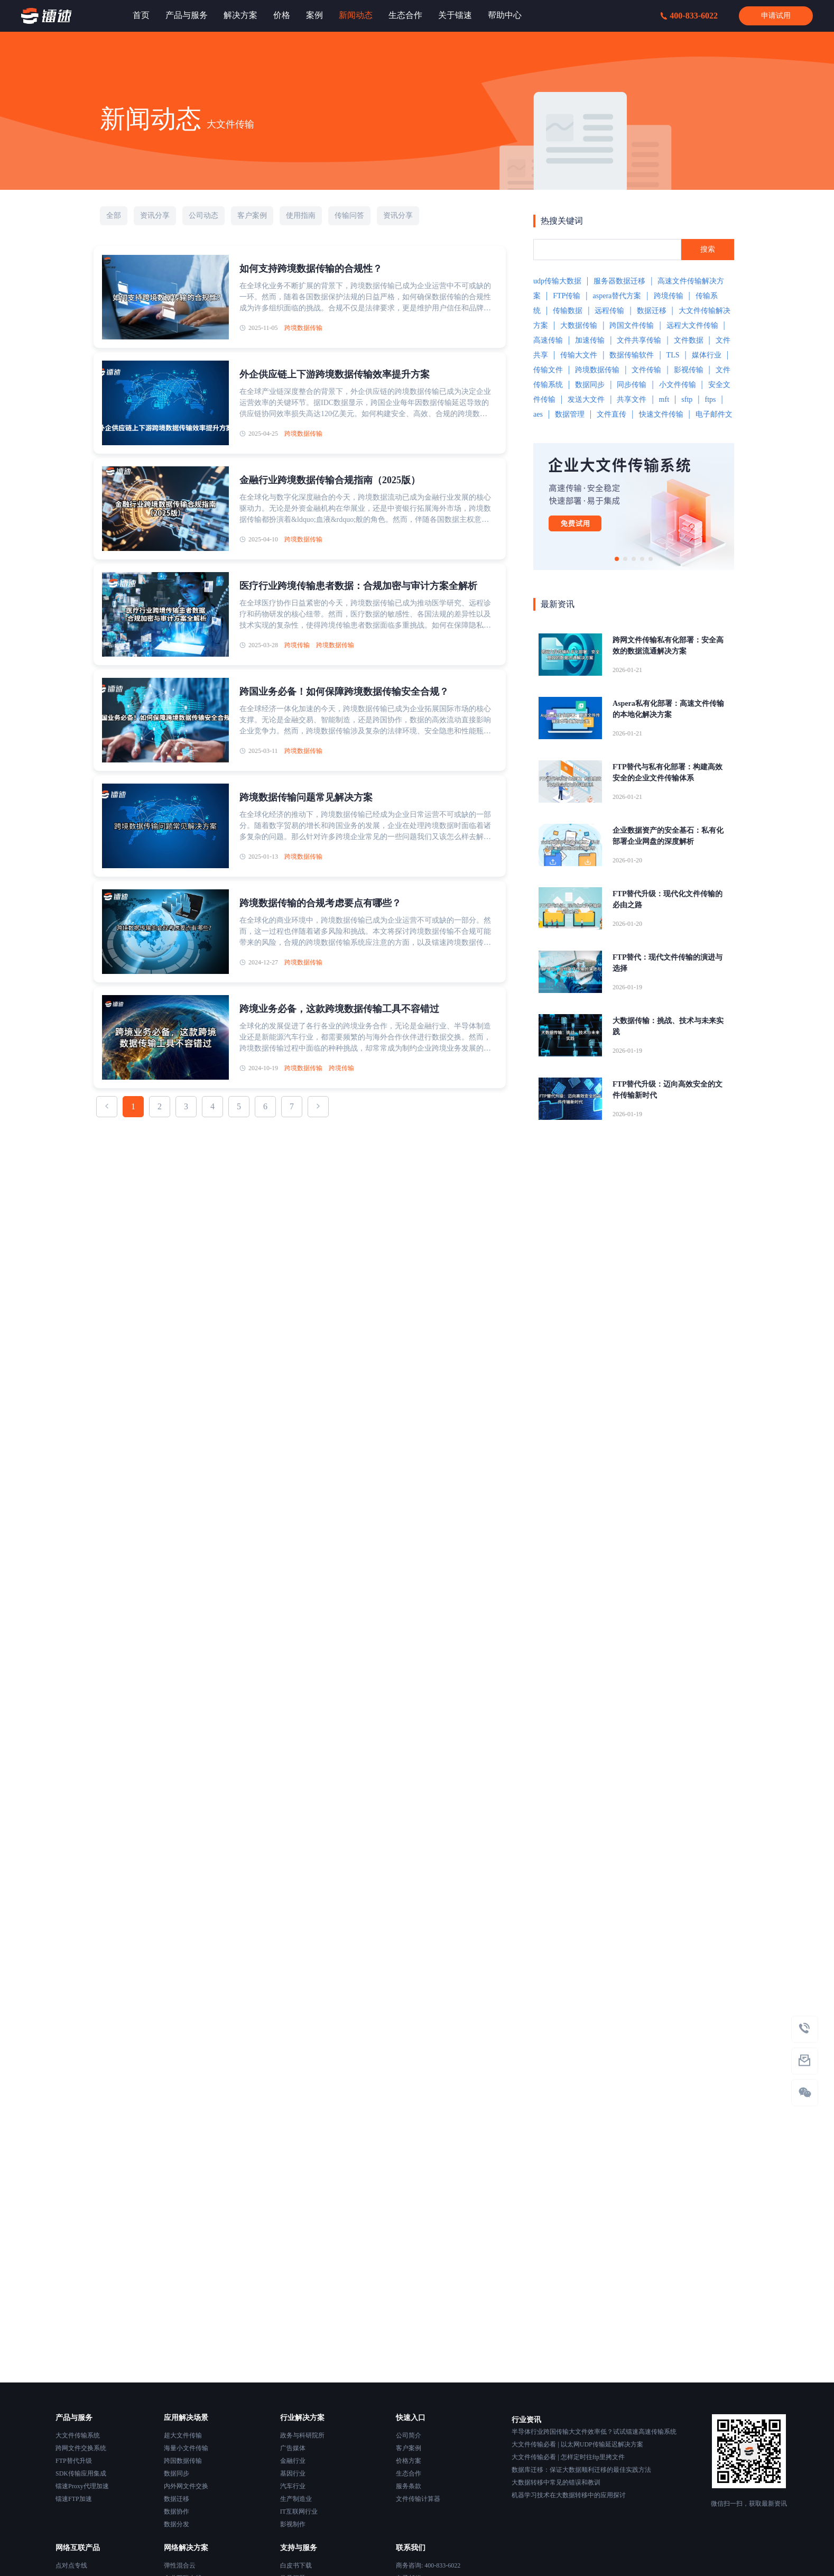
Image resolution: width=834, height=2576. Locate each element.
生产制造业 (296, 2499)
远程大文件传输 (692, 325)
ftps (710, 399)
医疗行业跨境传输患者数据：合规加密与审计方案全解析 (358, 586)
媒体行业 (706, 355)
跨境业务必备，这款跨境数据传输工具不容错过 (339, 1009)
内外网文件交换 (186, 2486)
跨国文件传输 (631, 325)
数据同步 (590, 385)
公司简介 (408, 2435)
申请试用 (776, 16)
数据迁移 (651, 311)
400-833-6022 (689, 15)
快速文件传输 (661, 414)
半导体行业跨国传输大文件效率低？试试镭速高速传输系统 (594, 2431)
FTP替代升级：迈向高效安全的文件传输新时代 (667, 1089)
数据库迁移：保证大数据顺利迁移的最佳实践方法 (581, 2469)
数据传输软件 (631, 355)
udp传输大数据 (557, 281)
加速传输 (590, 340)
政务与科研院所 (302, 2435)
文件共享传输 (639, 340)
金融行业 (292, 2460)
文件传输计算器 (418, 2499)
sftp (686, 399)
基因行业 (292, 2473)
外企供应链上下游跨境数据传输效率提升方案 (334, 374)
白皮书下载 (296, 2565)
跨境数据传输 (303, 328)
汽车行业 (292, 2486)
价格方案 (408, 2460)
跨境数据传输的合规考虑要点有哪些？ (320, 903)
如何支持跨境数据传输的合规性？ (310, 268)
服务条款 (408, 2486)
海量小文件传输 (186, 2448)
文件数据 (688, 340)
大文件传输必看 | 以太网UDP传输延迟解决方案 (577, 2444)
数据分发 (176, 2524)
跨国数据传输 (183, 2460)
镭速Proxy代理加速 (82, 2486)
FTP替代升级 (73, 2460)
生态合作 (408, 2473)
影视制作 (292, 2524)
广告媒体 (292, 2448)
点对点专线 (71, 2565)
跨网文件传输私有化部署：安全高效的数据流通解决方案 (668, 645)
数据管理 (570, 414)
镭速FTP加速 (73, 2499)
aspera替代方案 (617, 296)
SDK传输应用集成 (80, 2473)
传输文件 (548, 370)
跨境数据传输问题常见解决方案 (306, 797)
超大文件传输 (183, 2435)
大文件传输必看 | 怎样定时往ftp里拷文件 (568, 2457)
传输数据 (567, 311)
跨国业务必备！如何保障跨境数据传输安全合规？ (344, 691)
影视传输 (688, 370)
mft (664, 399)
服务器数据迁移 (619, 281)
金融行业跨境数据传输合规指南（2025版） (329, 480)
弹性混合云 (180, 2565)
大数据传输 (578, 325)
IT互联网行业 (299, 2511)
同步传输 (631, 385)
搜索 (707, 249)
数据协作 (176, 2511)
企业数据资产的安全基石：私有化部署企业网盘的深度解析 (668, 835)
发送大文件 (586, 399)
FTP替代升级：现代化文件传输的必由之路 (667, 899)
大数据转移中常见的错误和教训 (556, 2482)
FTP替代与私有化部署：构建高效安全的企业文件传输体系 (667, 772)
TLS (673, 355)
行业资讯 (526, 2420)
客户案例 (408, 2448)
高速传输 (548, 340)
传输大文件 (578, 355)
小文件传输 (677, 385)
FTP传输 (566, 296)
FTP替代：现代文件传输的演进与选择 (667, 962)
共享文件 (631, 399)
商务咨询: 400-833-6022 (428, 2565)
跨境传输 (297, 645)
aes (538, 414)
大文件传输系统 (77, 2435)
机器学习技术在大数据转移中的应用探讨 (569, 2495)
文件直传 (611, 414)
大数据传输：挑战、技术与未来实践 (668, 1026)
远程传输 (609, 311)
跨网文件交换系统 (80, 2448)
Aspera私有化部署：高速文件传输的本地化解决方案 (668, 709)
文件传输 (646, 370)
